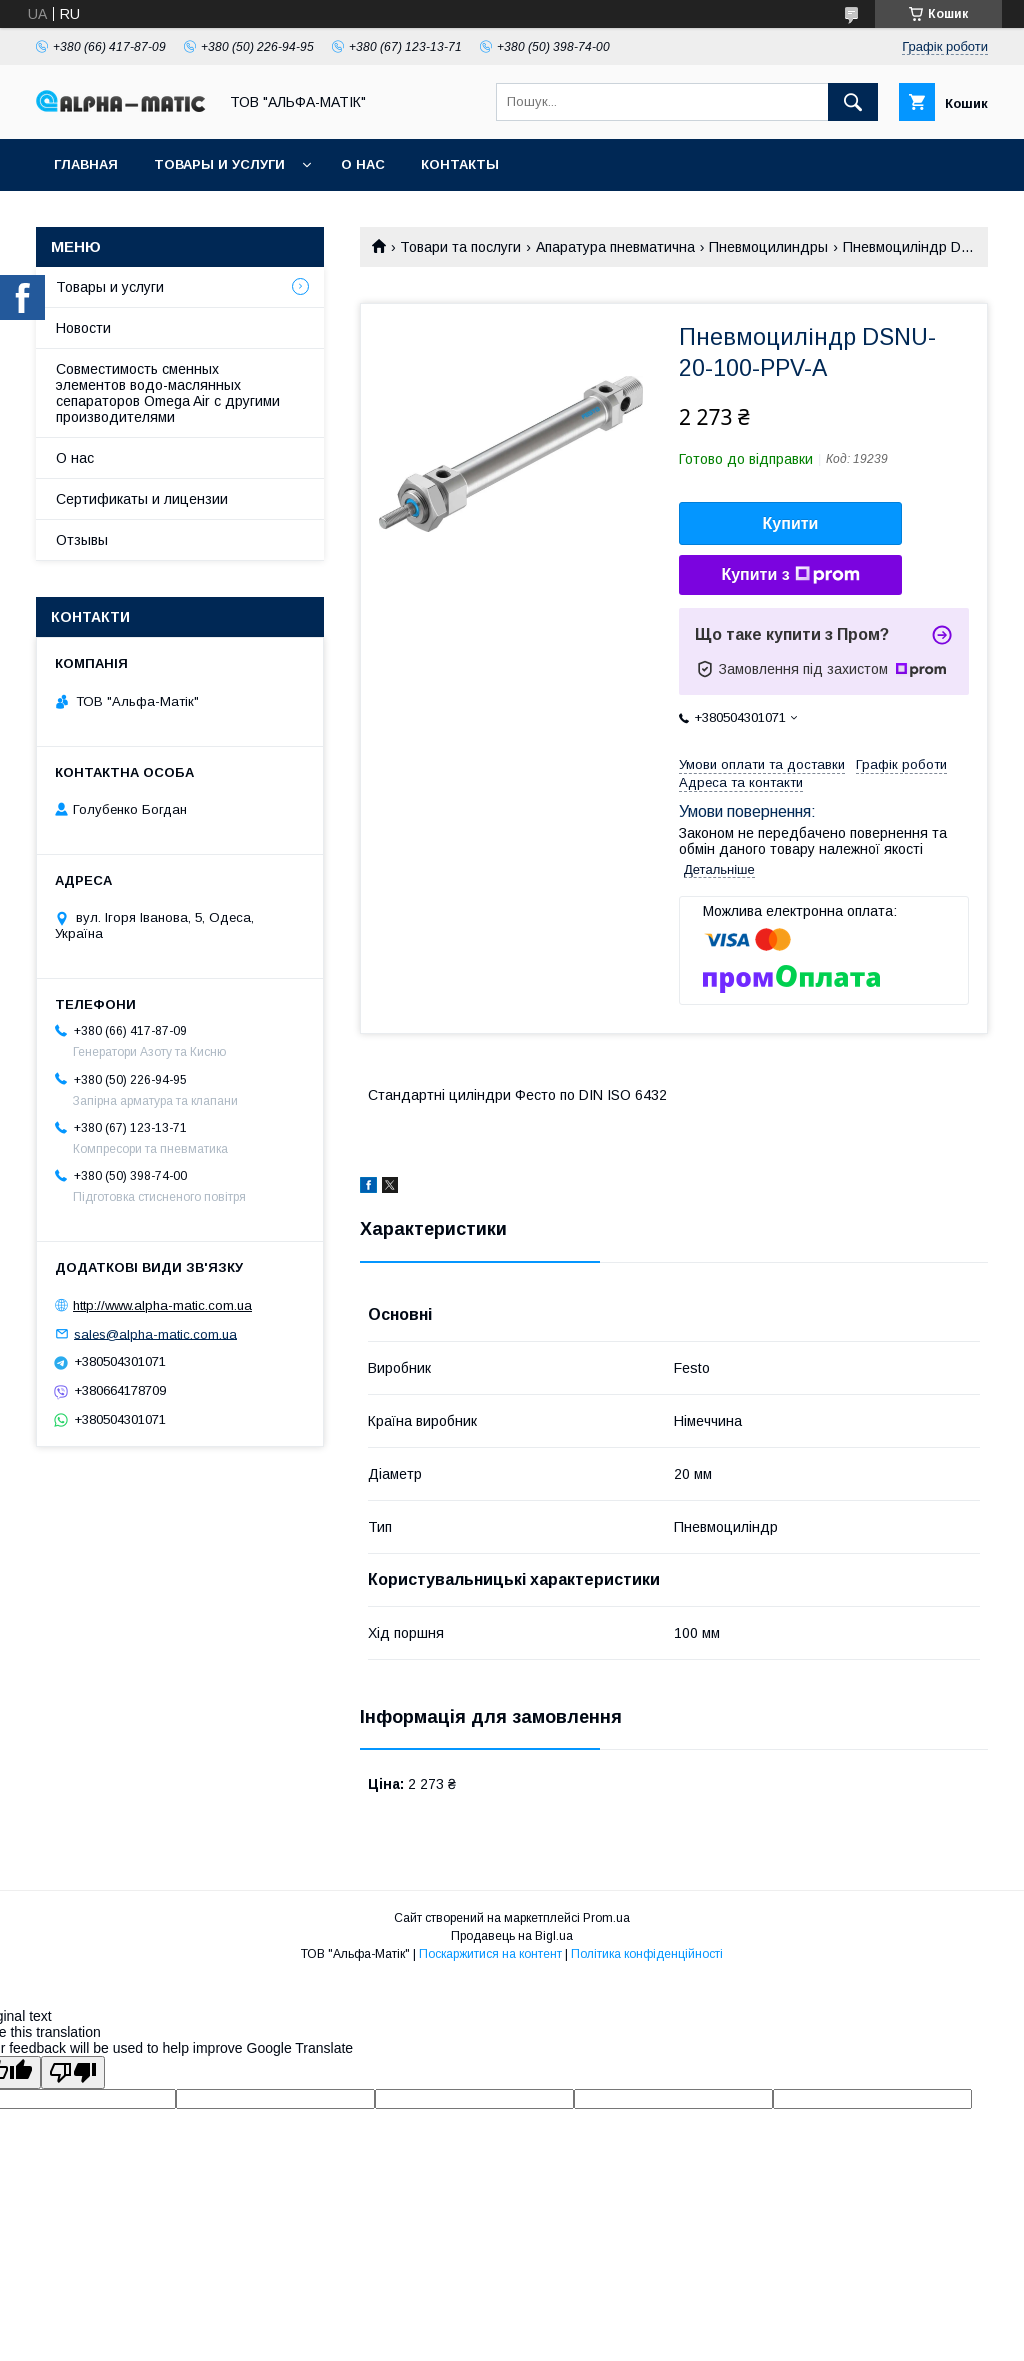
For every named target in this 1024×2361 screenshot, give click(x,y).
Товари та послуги (460, 247)
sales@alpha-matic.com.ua (155, 1333)
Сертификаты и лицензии (142, 499)
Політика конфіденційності (647, 1954)
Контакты (460, 164)
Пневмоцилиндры (768, 247)
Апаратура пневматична (615, 247)
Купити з (790, 575)
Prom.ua (606, 1918)
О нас (363, 164)
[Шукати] (853, 102)
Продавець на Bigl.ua (512, 1936)
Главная (86, 164)
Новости (83, 328)
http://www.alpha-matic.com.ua (162, 1305)
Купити (791, 523)
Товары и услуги (219, 164)
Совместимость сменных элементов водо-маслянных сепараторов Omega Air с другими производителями (168, 393)
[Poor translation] (73, 2072)
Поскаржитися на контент (490, 1954)
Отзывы (82, 540)
